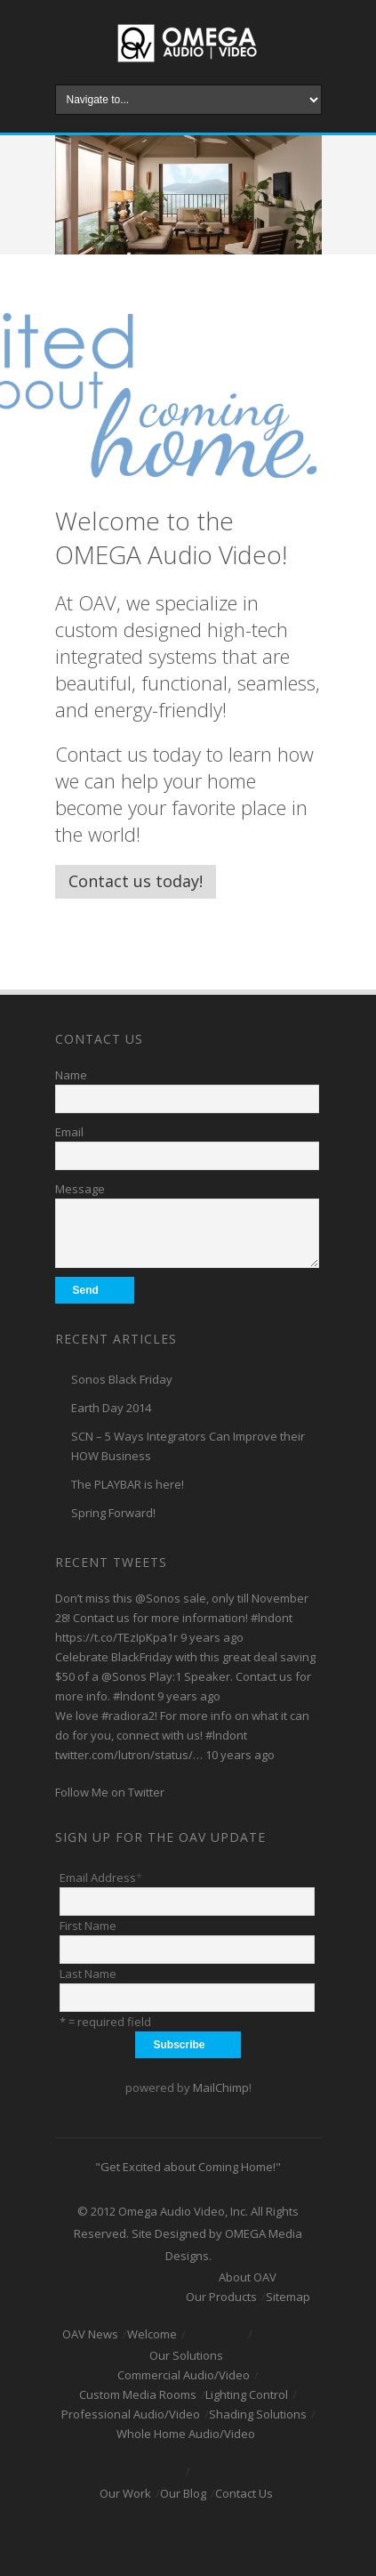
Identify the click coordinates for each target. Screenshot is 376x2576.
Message (80, 1189)
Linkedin (202, 2537)
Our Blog (183, 2493)
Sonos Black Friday (121, 1379)
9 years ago (212, 1637)
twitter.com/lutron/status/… (129, 1755)
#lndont (271, 1618)
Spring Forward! (113, 1513)
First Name (88, 1926)
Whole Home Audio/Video (185, 2434)
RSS (259, 2537)
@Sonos (157, 1598)
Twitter (145, 2537)
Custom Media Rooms (137, 2394)
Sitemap (288, 2297)
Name (71, 1075)
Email (69, 1132)
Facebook (117, 2537)
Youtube (174, 2537)
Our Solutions (186, 2355)
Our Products (221, 2297)
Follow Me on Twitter (109, 1792)
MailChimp (221, 2087)
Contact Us (244, 2493)
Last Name (88, 1974)
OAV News (90, 2334)
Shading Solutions (258, 2414)
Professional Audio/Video (130, 2414)
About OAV (247, 2277)
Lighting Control (246, 2394)
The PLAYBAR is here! (127, 1484)
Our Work (125, 2493)
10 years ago (240, 1755)
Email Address (101, 1877)
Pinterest (231, 2537)
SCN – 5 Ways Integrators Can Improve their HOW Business (188, 1446)
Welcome (152, 2334)
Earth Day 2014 (111, 1408)
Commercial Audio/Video (183, 2375)
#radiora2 (128, 1716)
